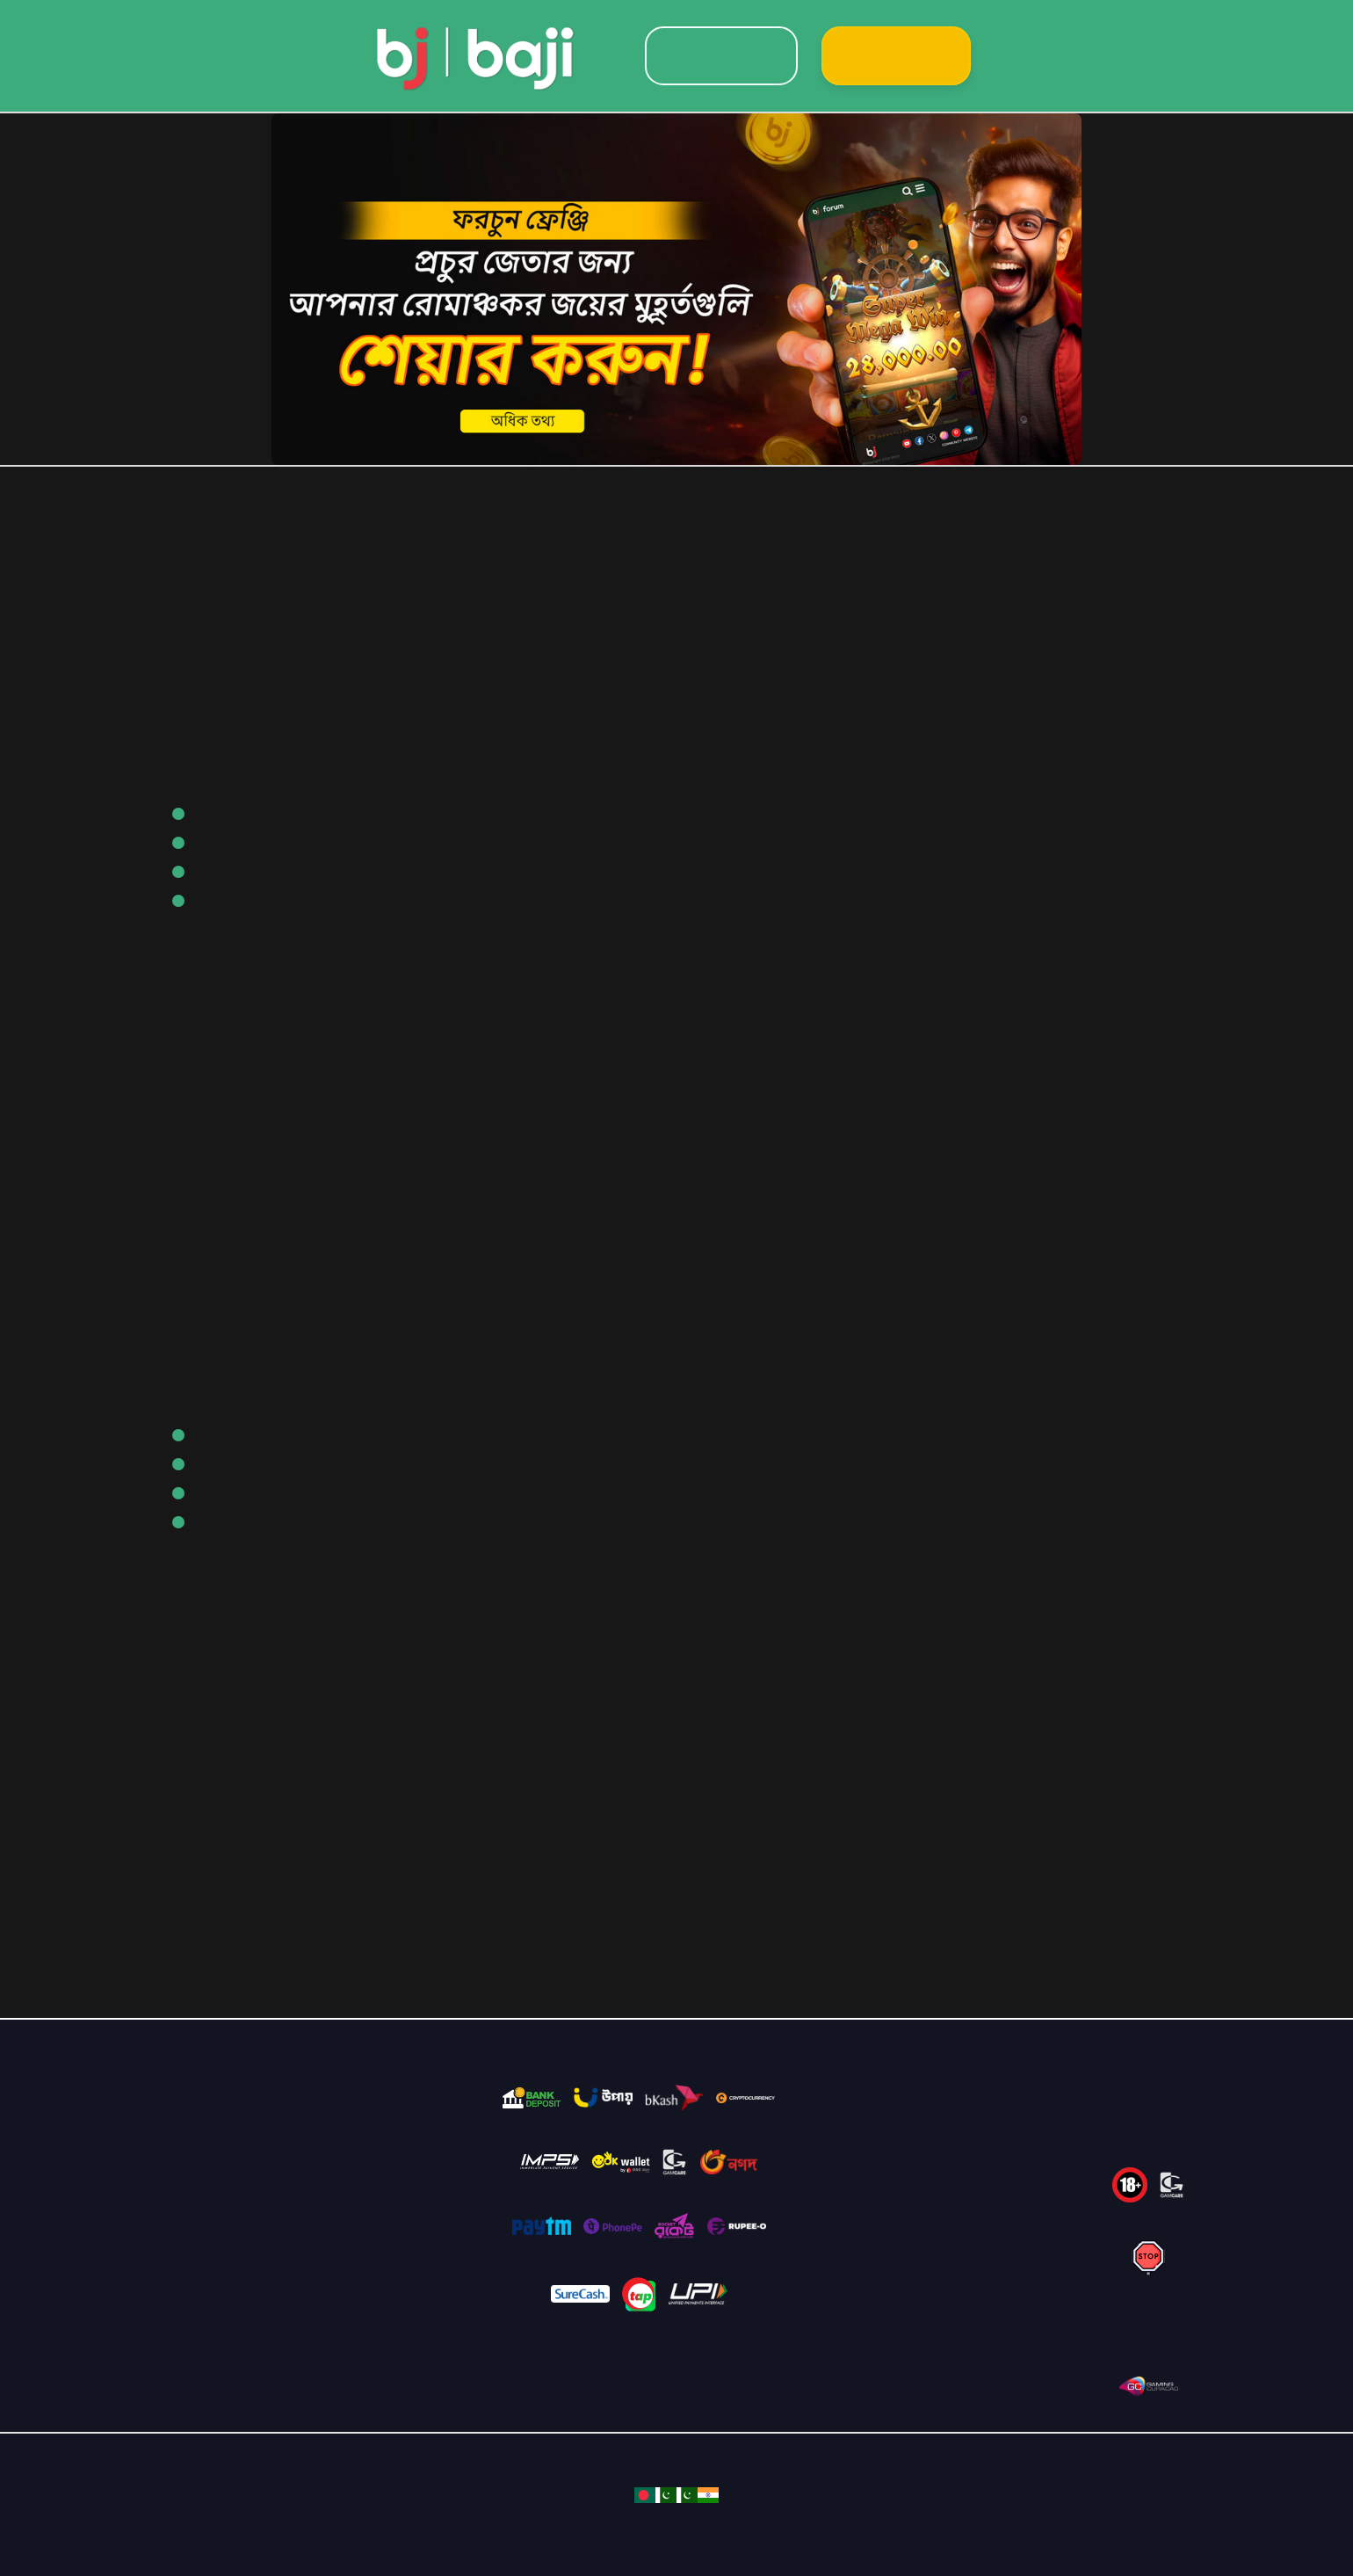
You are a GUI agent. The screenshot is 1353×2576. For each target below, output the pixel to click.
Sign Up (896, 55)
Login (721, 55)
